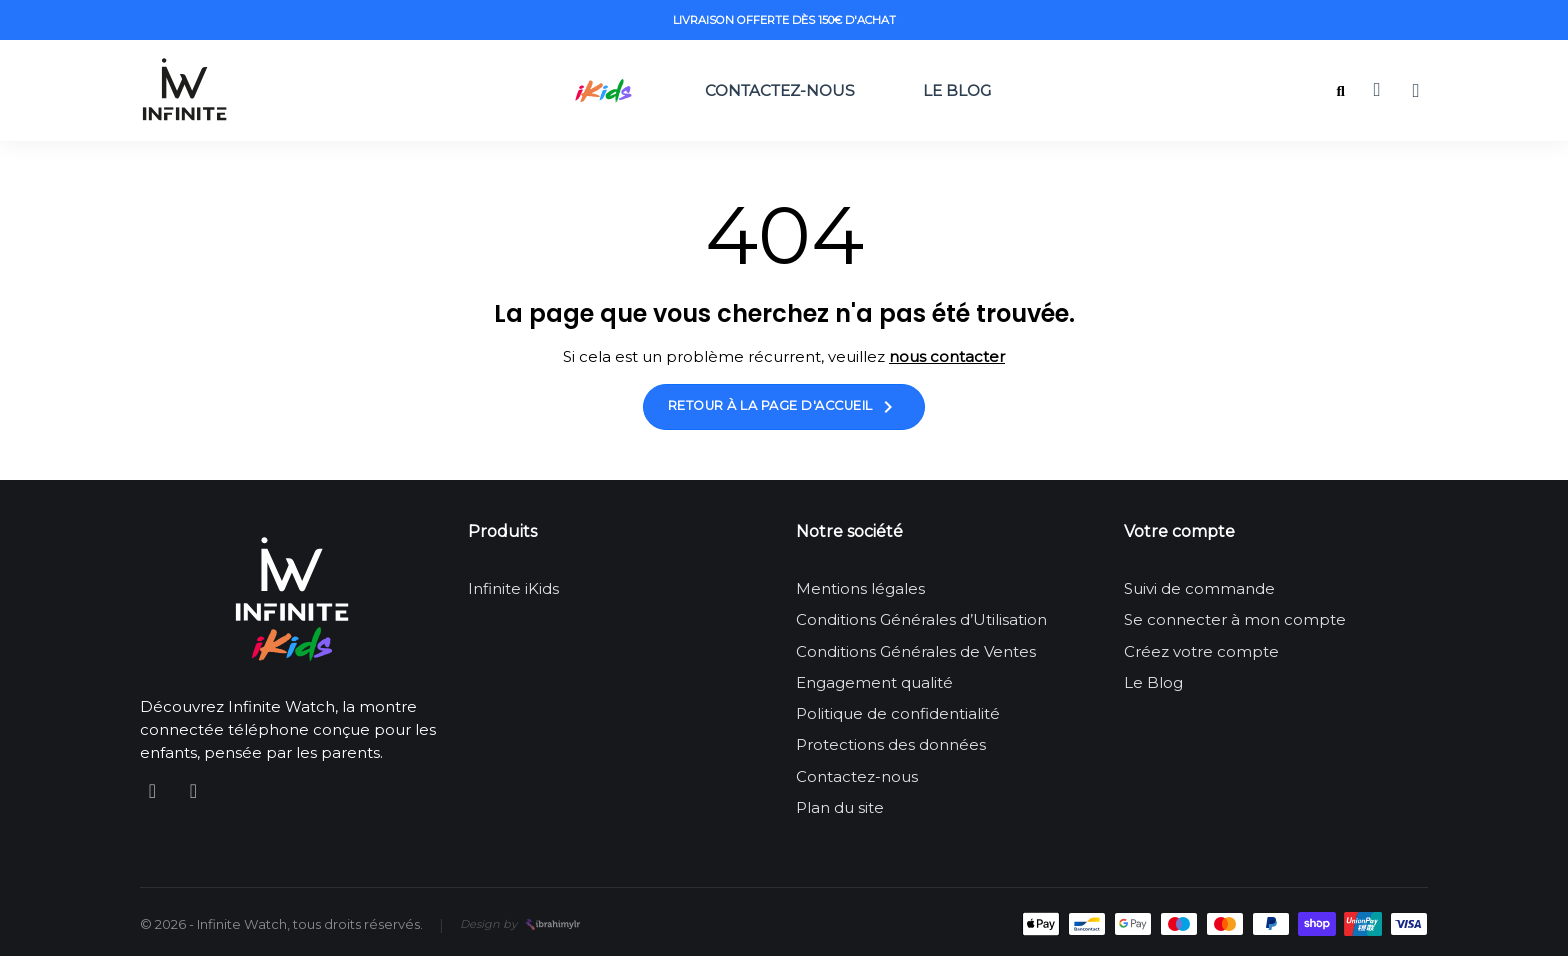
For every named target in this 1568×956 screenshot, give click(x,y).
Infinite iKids (513, 588)
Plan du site (840, 807)
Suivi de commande (1199, 588)
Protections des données (891, 744)
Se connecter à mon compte (1235, 619)
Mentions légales (860, 588)
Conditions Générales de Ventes (916, 651)
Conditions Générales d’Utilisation (921, 619)
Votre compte (1179, 531)
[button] (1340, 91)
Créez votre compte (1201, 651)
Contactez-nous (780, 90)
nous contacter (947, 356)
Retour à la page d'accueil (784, 407)
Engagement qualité (874, 682)
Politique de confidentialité (898, 713)
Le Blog (957, 90)
